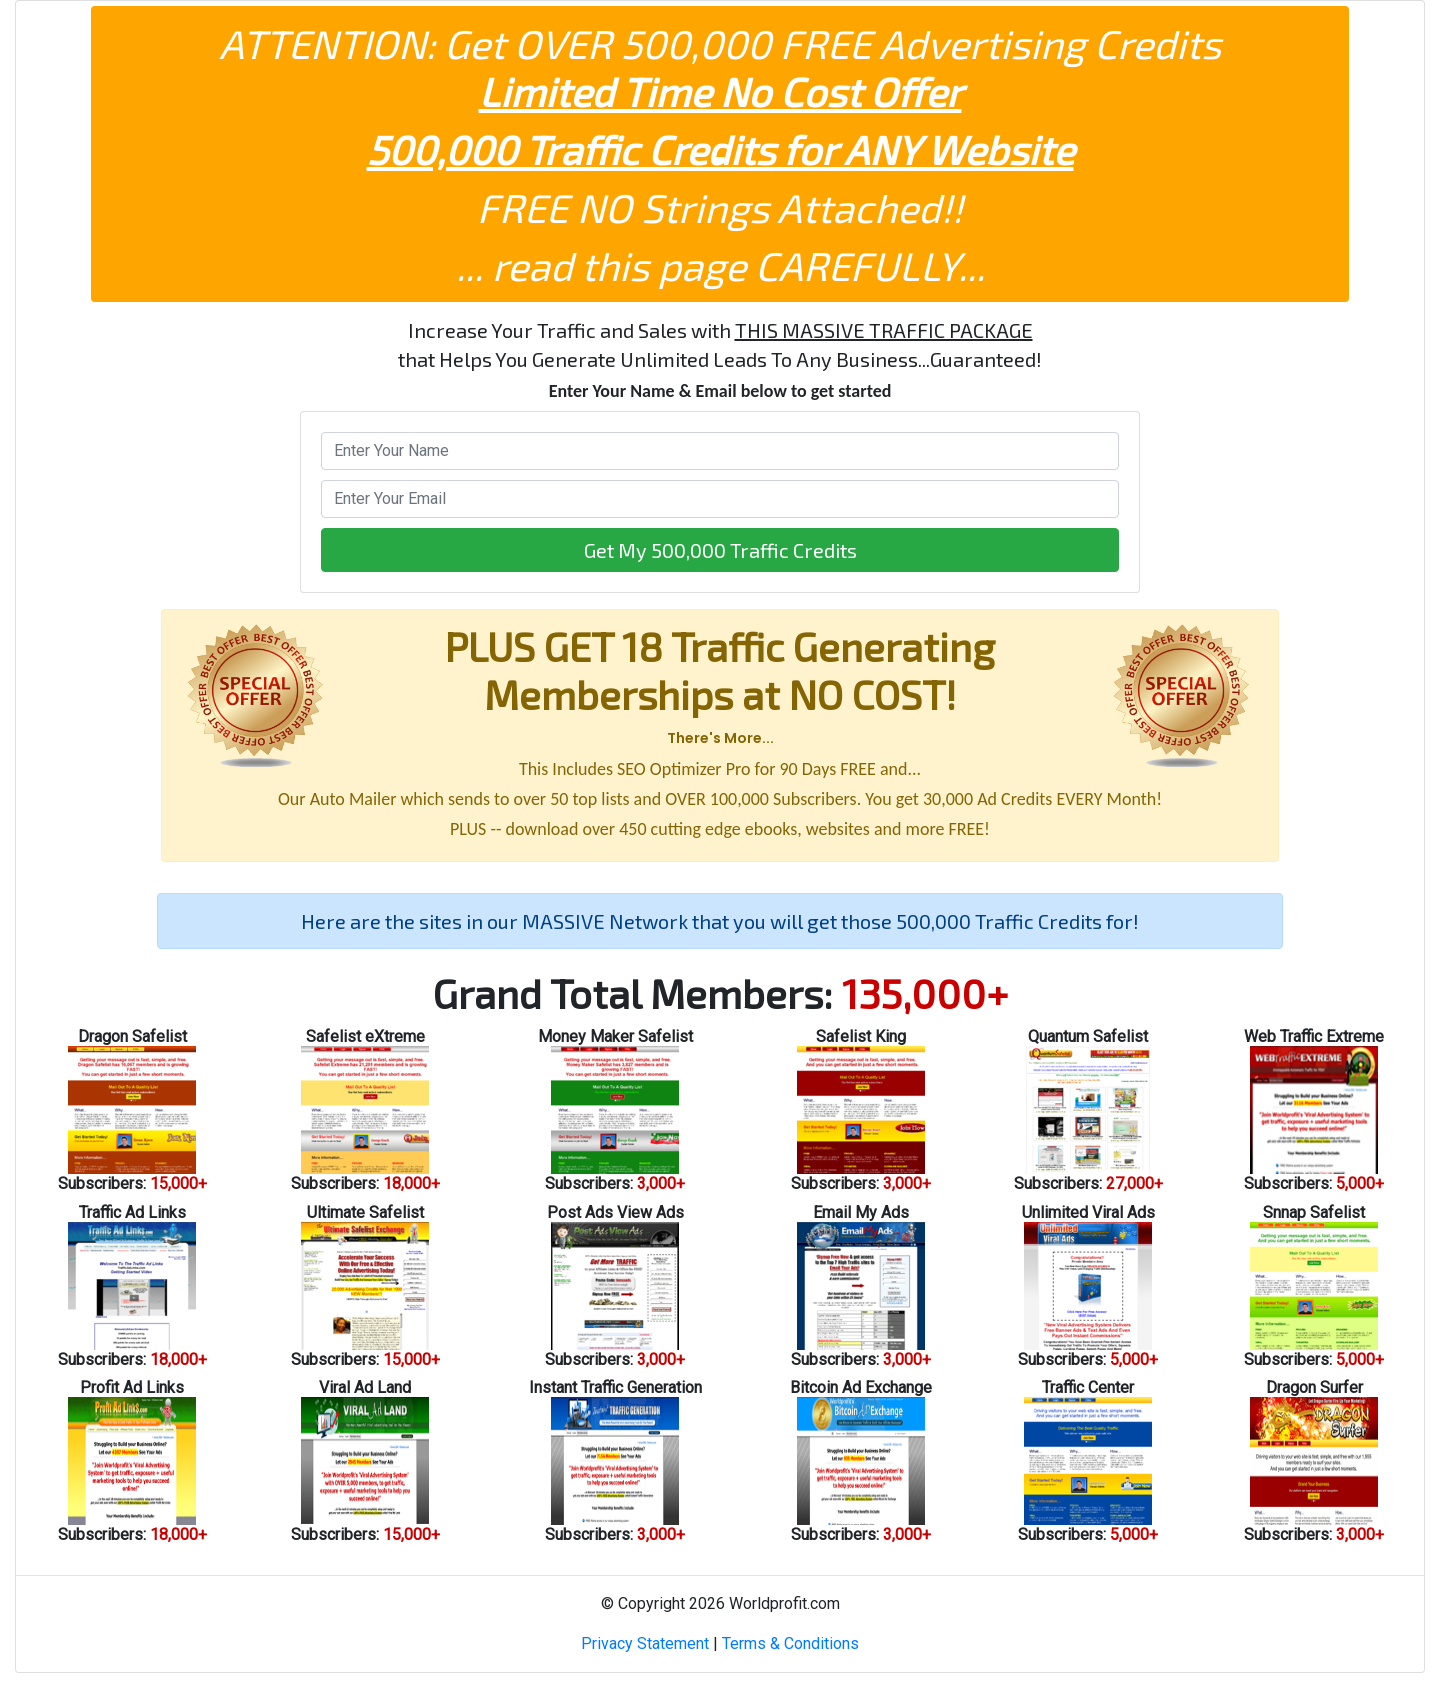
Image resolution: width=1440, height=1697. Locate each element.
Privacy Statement (645, 1643)
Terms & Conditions (790, 1643)
